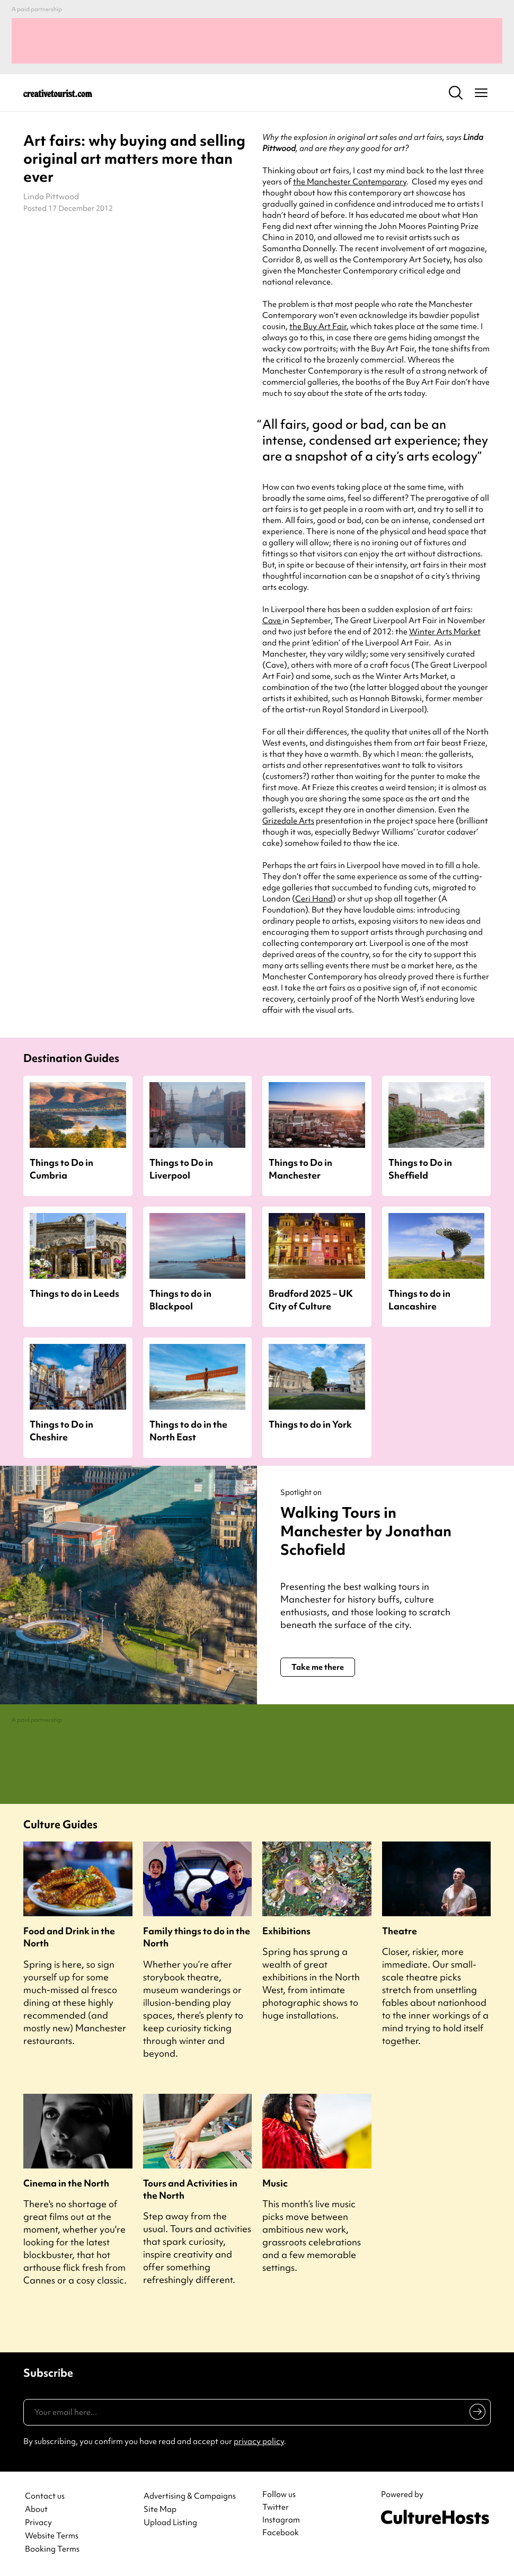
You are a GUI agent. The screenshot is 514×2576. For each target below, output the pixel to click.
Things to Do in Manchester (300, 1168)
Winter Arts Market (445, 631)
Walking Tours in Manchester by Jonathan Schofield (365, 1530)
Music (275, 2183)
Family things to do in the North (196, 1937)
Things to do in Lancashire (419, 1299)
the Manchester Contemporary (349, 181)
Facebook (280, 2532)
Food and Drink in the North (69, 1937)
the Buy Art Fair (318, 326)
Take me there (317, 1666)
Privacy (38, 2522)
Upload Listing (170, 2522)
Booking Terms (52, 2549)
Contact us (45, 2496)
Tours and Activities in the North (190, 2189)
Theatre (399, 1931)
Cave (272, 620)
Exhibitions (286, 1931)
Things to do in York (310, 1424)
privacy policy (259, 2441)
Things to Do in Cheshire (61, 1430)
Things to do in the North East (188, 1430)
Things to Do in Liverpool (181, 1168)
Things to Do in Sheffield (420, 1168)
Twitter (275, 2507)
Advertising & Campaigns (190, 2496)
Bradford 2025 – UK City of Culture (311, 1299)
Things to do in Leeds (74, 1293)
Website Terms (51, 2535)
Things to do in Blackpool (180, 1299)
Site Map (160, 2509)
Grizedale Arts (288, 821)
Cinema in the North (66, 2183)
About (36, 2509)
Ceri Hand (314, 898)
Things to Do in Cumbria (61, 1168)
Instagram (281, 2520)
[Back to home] (57, 92)
